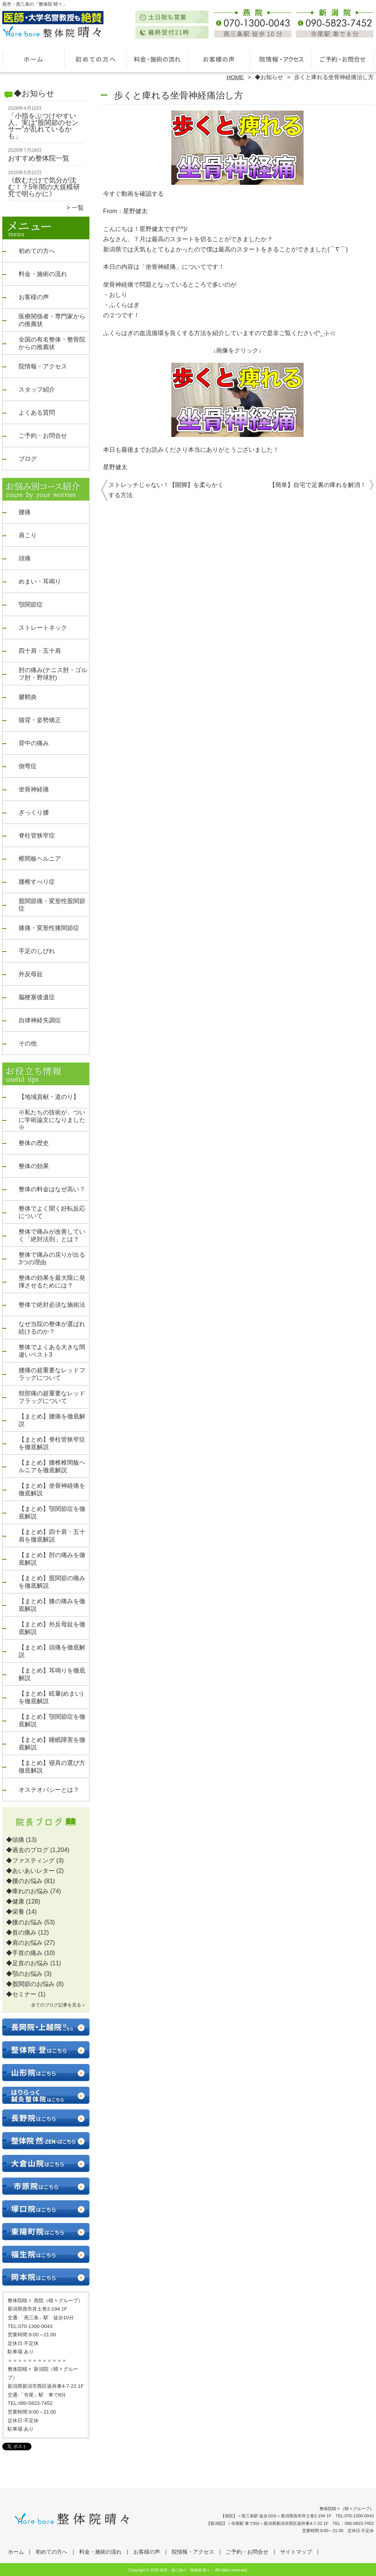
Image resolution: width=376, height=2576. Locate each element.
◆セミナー (21, 1994)
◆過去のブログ (27, 1850)
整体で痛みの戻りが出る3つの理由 (52, 1258)
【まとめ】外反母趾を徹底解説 (52, 1628)
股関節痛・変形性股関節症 (52, 905)
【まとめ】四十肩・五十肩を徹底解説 (52, 1536)
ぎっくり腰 (34, 812)
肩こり (28, 535)
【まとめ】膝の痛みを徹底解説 (52, 1605)
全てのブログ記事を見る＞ (58, 2005)
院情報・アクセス (281, 59)
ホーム (33, 59)
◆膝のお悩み (24, 1922)
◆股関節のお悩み (30, 1984)
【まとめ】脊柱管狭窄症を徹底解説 (52, 1443)
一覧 (78, 207)
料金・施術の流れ (157, 59)
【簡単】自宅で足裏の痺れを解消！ (317, 485)
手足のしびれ (37, 951)
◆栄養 (15, 1911)
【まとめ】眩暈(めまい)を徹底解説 (51, 1697)
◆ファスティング (30, 1860)
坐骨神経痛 (34, 789)
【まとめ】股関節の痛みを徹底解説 (52, 1582)
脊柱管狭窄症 (37, 835)
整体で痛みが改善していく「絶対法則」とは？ (52, 1235)
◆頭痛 (15, 1839)
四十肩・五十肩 (40, 651)
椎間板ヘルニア (40, 858)
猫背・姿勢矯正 (40, 720)
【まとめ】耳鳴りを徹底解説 (52, 1674)
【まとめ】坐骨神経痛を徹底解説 (52, 1489)
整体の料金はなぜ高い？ (52, 1189)
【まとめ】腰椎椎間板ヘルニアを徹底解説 (52, 1466)
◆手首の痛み (24, 1953)
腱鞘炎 (28, 697)
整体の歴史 (34, 1143)
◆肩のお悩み (24, 1942)
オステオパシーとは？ (49, 1790)
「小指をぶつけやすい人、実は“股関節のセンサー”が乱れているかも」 (43, 126)
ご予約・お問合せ (343, 59)
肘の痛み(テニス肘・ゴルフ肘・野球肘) (53, 674)
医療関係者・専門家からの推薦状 (52, 320)
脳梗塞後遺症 (37, 997)
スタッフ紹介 (37, 389)
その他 (28, 1043)
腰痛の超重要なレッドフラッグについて (52, 1374)
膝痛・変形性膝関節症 (49, 928)
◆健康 (15, 1901)
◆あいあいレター (30, 1871)
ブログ (28, 459)
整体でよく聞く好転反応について (52, 1212)
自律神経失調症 (40, 1020)
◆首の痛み (21, 1932)
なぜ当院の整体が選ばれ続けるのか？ (52, 1328)
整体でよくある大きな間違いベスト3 (52, 1351)
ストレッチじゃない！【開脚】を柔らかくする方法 (166, 490)
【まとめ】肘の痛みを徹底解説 (52, 1559)
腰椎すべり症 (37, 881)
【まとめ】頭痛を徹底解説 (52, 1651)
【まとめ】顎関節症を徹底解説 (52, 1513)
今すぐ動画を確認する (133, 193)
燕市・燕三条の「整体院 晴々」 (187, 2570)
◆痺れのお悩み (27, 1891)
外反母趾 (31, 974)
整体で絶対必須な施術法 (52, 1304)
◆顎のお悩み (24, 1974)
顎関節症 (31, 604)
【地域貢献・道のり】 (49, 1097)
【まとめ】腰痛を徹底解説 (52, 1420)
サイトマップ (296, 2552)
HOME (235, 77)
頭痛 (25, 558)
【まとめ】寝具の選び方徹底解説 (52, 1767)
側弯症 (28, 766)
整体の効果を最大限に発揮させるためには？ (52, 1282)
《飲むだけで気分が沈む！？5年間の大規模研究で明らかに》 (44, 186)
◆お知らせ (269, 77)
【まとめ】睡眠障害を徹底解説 (52, 1744)
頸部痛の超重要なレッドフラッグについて (52, 1397)
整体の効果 (34, 1166)
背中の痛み (34, 743)
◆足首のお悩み (27, 1963)
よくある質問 (37, 412)
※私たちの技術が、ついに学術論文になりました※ (52, 1120)
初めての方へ (95, 59)
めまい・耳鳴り (40, 581)
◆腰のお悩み (24, 1881)
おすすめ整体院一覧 (38, 158)
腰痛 (25, 512)
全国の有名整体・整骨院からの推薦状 (52, 343)
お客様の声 (219, 59)
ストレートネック (43, 627)
